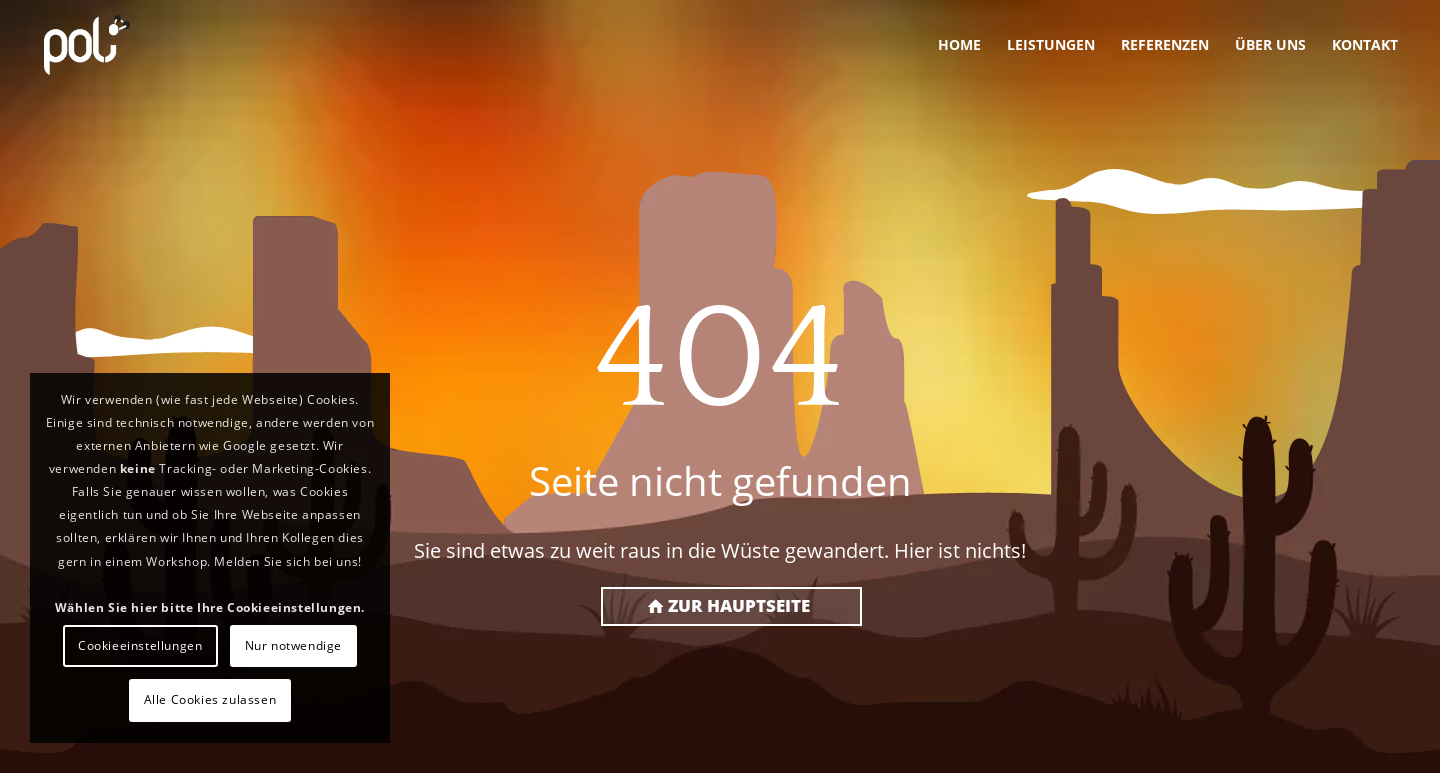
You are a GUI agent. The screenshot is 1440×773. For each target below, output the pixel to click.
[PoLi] (87, 45)
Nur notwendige (293, 645)
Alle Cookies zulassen (210, 699)
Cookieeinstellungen (140, 645)
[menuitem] (959, 45)
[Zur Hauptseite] (731, 606)
